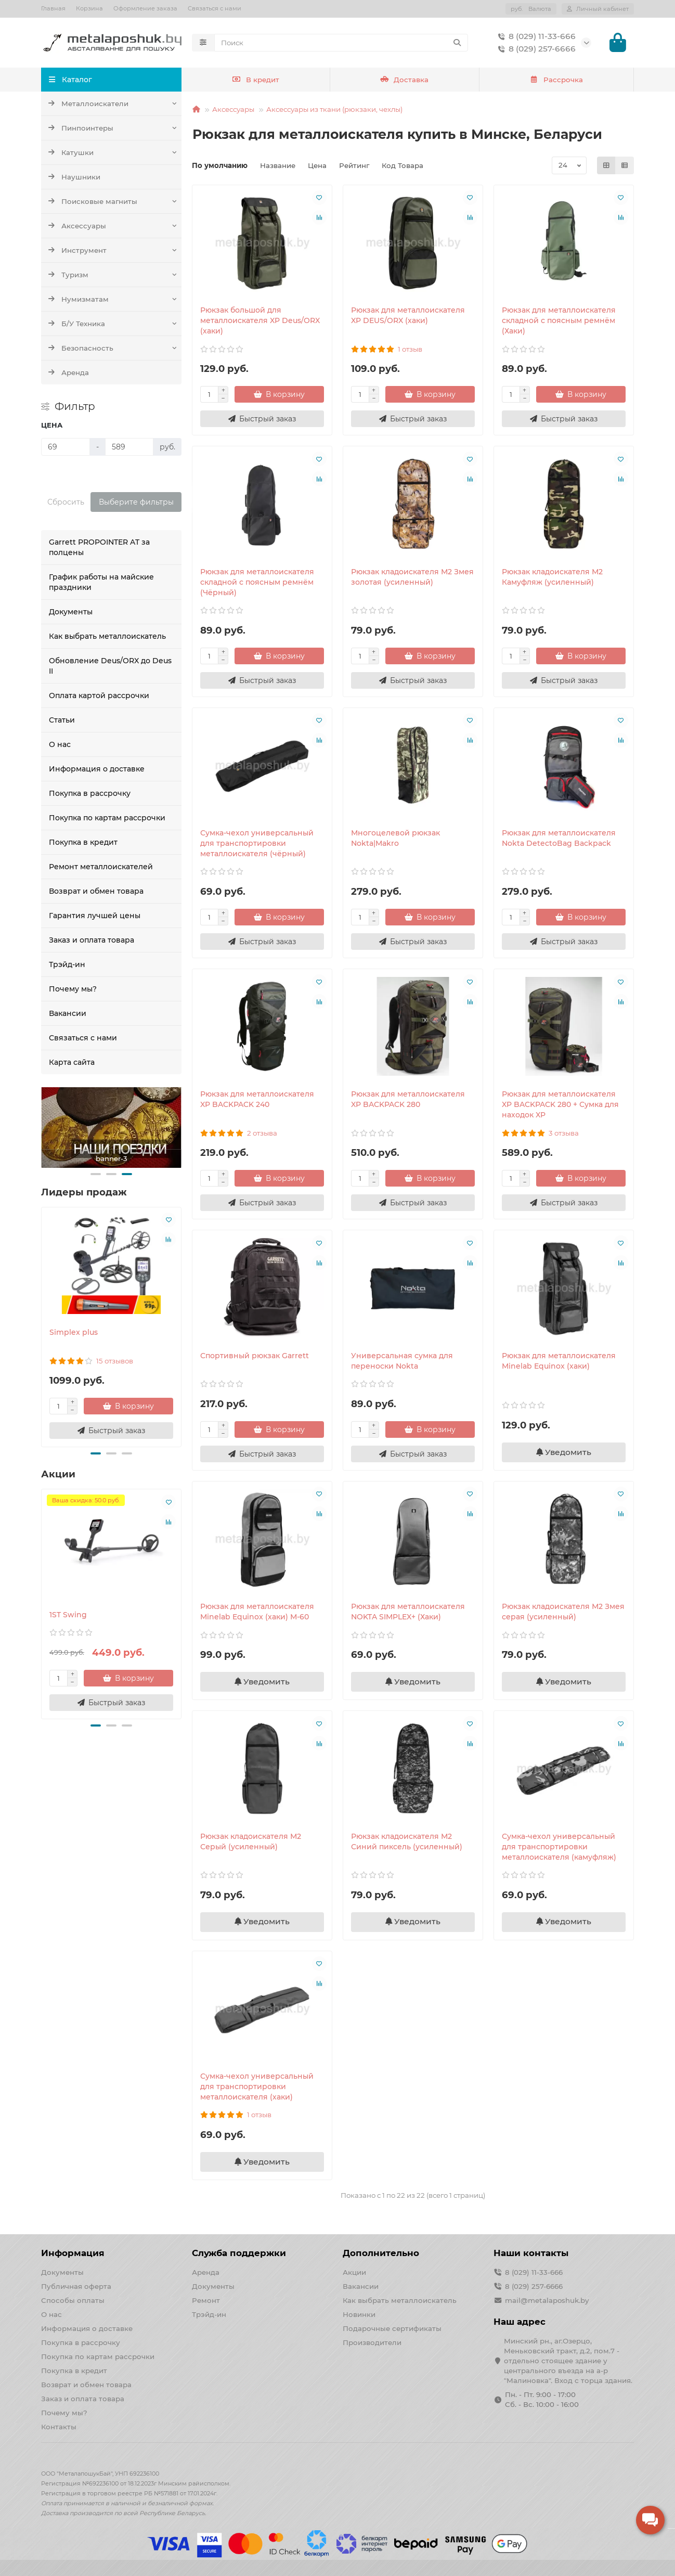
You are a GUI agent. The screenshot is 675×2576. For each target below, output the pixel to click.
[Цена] (65, 447)
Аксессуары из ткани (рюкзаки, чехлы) (334, 109)
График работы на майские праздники (101, 582)
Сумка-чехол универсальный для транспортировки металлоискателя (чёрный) (257, 843)
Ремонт (206, 2300)
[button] (95, 1174)
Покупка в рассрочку (90, 793)
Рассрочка (556, 79)
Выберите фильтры (136, 502)
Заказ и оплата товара (91, 940)
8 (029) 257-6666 (535, 49)
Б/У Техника (76, 323)
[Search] (341, 42)
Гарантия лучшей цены (94, 915)
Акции (354, 2272)
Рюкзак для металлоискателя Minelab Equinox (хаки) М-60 (257, 1611)
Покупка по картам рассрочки (107, 817)
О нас (60, 744)
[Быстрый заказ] (111, 1430)
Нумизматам (78, 299)
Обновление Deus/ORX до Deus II (110, 666)
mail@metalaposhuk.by (547, 2300)
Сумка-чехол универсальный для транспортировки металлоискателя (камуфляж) (559, 1847)
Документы (71, 611)
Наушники (73, 177)
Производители (372, 2342)
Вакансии (67, 1013)
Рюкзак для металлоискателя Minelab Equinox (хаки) (559, 1361)
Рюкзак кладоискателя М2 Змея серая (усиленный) (563, 1611)
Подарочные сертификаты (392, 2328)
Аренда (68, 372)
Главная (53, 8)
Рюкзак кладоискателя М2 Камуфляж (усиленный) (552, 577)
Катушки (70, 152)
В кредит (255, 79)
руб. (531, 8)
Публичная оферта (76, 2286)
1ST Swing (68, 1614)
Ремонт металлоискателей (101, 866)
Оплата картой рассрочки (99, 695)
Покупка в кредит (83, 842)
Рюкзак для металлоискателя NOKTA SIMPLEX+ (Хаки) (408, 1611)
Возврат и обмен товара (96, 891)
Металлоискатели (87, 103)
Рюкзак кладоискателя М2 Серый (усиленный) (250, 1841)
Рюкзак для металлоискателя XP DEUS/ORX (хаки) (408, 315)
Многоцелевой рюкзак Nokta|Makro (395, 838)
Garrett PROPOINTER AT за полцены (99, 547)
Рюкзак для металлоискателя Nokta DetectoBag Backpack (559, 838)
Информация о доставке (97, 769)
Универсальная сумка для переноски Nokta (402, 1361)
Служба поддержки (239, 2253)
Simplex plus (73, 1332)
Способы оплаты (73, 2300)
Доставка (404, 79)
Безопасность (80, 348)
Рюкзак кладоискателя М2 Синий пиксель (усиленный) (406, 1841)
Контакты (58, 2427)
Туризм (67, 275)
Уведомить (563, 1452)
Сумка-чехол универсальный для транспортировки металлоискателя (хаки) (257, 2086)
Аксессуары (76, 226)
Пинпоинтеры (80, 128)
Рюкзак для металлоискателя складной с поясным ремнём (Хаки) (559, 320)
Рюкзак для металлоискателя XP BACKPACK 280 (408, 1099)
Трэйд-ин (67, 964)
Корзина (89, 8)
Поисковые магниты (92, 201)
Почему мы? (73, 989)
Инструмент (77, 250)
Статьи (62, 720)
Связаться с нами (214, 8)
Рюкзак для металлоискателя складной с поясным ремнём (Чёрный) (257, 582)
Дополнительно (381, 2253)
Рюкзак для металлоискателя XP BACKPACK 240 (257, 1099)
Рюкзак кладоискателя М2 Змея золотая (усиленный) (412, 577)
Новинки (359, 2314)
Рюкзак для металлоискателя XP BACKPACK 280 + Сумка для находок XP (560, 1104)
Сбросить (65, 502)
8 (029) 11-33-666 (535, 36)
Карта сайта (72, 1062)
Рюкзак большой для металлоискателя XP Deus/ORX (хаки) (260, 320)
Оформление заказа (145, 8)
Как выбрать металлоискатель (107, 636)
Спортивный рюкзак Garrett (254, 1355)
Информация (73, 2253)
